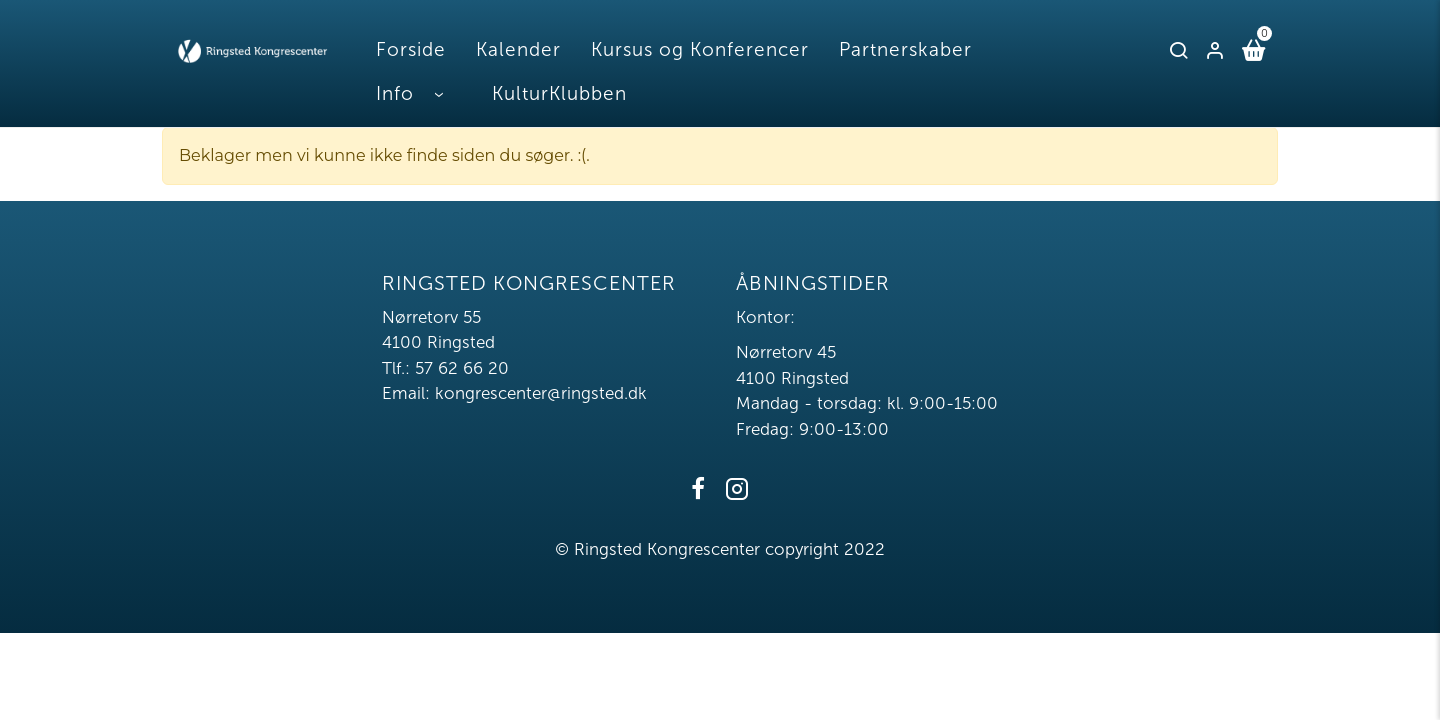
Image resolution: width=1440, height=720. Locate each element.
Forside (411, 49)
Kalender (518, 49)
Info (395, 93)
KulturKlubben (559, 93)
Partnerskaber (905, 49)
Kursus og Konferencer (700, 49)
